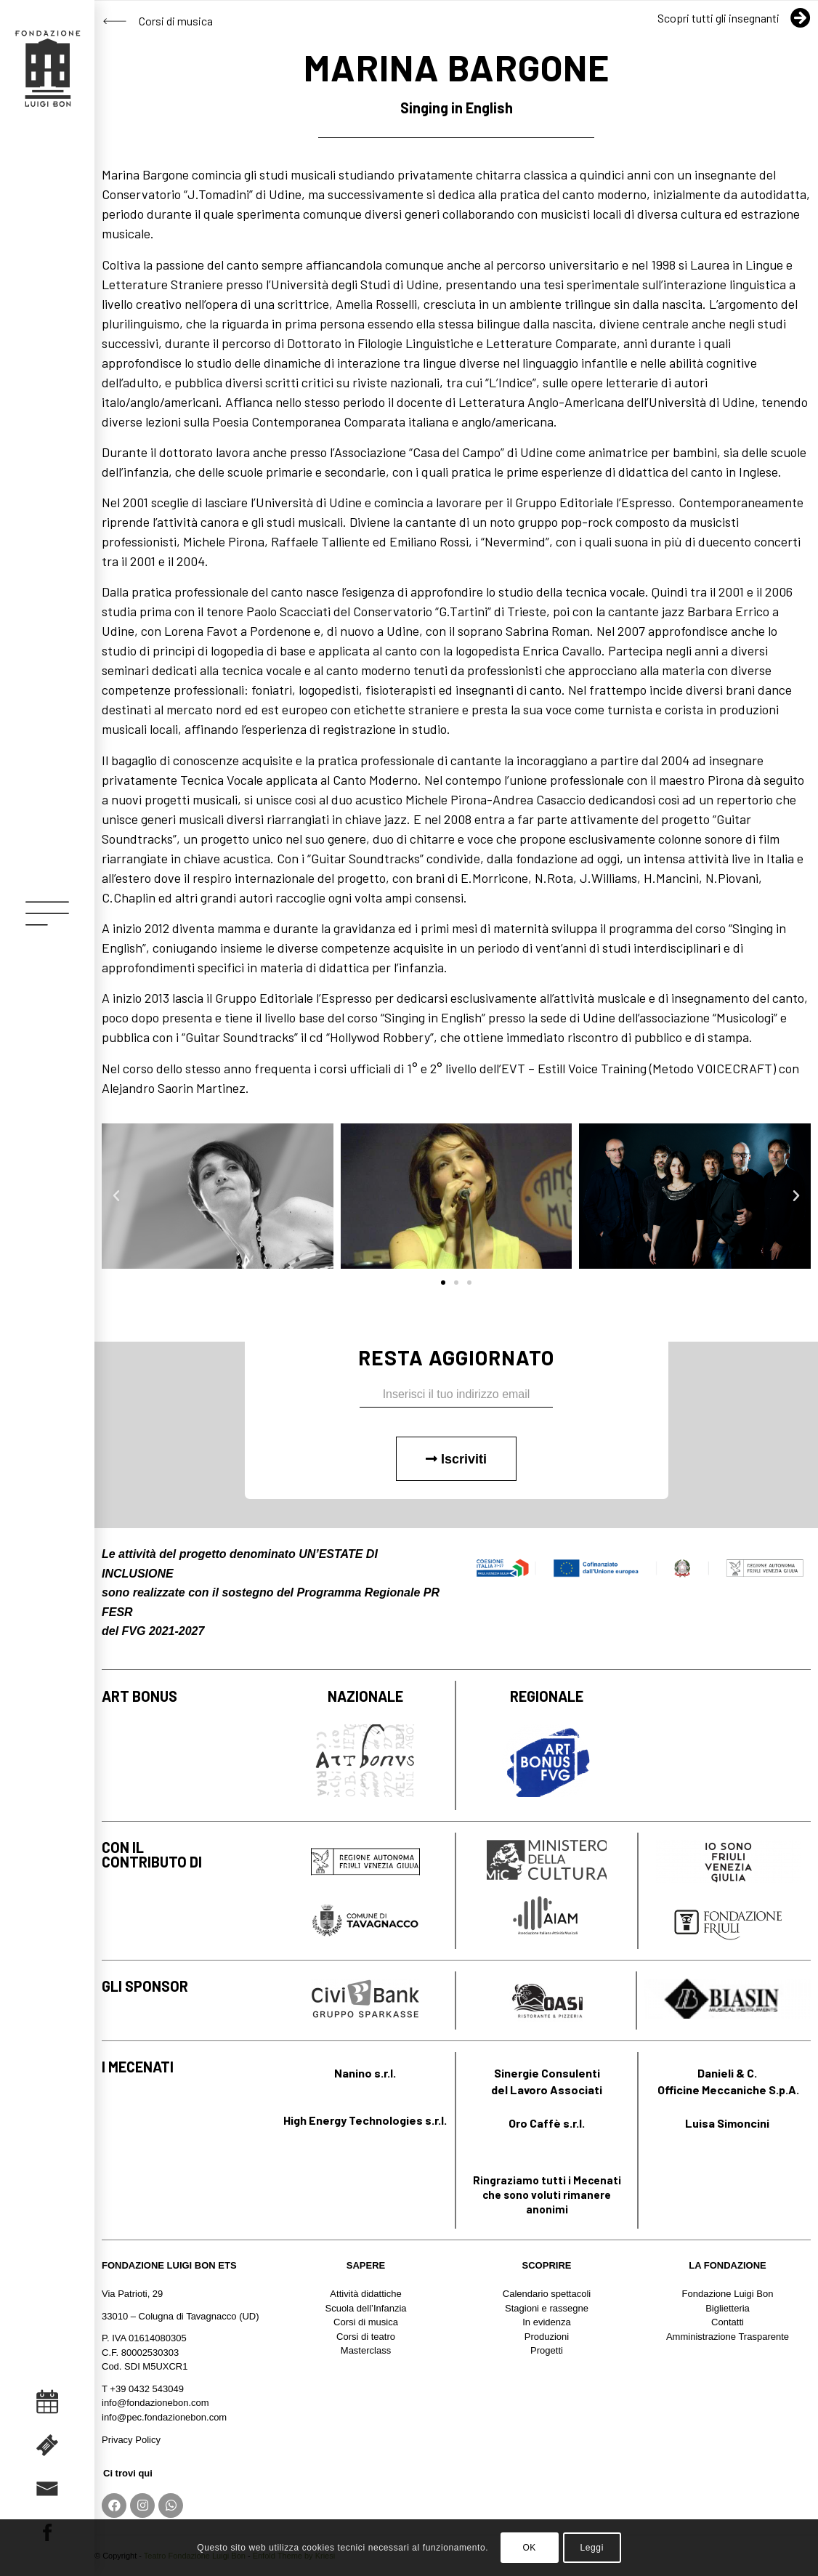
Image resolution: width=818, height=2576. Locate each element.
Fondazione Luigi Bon (728, 2293)
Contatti (727, 2322)
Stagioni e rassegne (546, 2308)
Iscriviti (456, 1459)
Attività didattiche (365, 2293)
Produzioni (547, 2336)
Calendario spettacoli (547, 2293)
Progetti (546, 2350)
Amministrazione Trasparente (727, 2336)
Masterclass (366, 2350)
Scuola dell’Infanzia (365, 2308)
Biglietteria (727, 2308)
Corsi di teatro (365, 2336)
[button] (443, 1282)
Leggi (592, 2548)
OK (529, 2548)
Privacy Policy (131, 2439)
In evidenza (546, 2322)
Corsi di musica (365, 2322)
